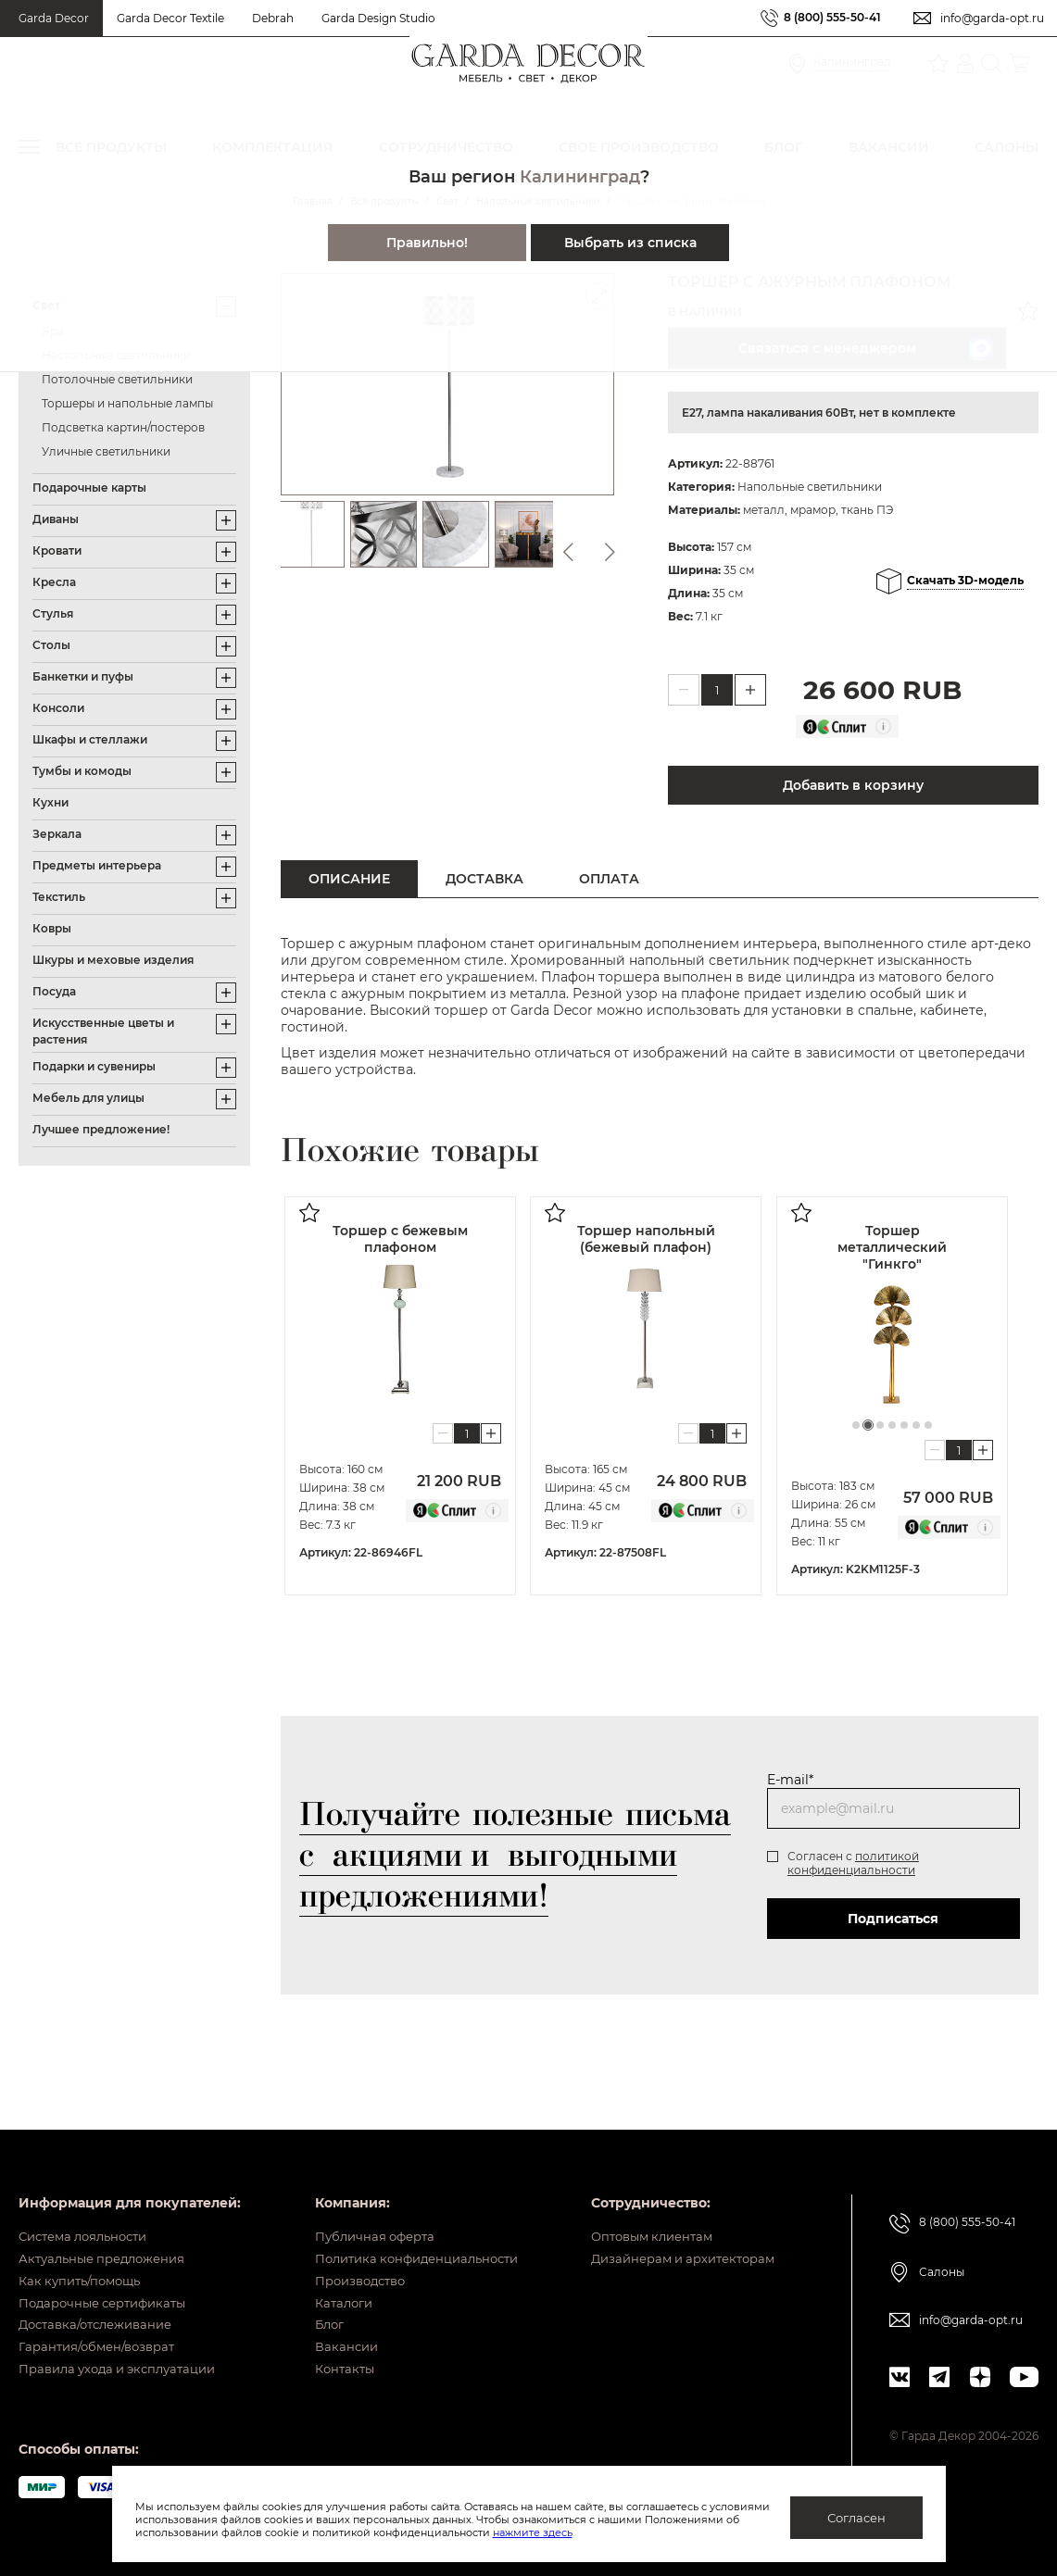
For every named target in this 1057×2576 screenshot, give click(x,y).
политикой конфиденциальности (852, 1863)
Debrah (273, 18)
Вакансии (330, 2339)
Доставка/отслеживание (107, 2310)
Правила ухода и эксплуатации (130, 2367)
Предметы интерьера (96, 865)
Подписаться (888, 1918)
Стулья (52, 613)
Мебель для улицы (88, 1098)
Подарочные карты (89, 487)
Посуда (54, 991)
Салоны (937, 2229)
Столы (51, 645)
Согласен (856, 2517)
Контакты (329, 2367)
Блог (313, 2310)
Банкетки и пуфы (82, 676)
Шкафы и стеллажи (89, 739)
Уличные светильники (106, 451)
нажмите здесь (630, 2532)
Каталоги (328, 2281)
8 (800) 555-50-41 (823, 18)
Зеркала (57, 834)
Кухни (50, 802)
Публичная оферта (361, 2195)
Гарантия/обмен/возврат (107, 2339)
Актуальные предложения (113, 2224)
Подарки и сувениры (94, 1066)
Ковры (51, 928)
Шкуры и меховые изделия (113, 960)
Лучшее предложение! (101, 1129)
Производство (347, 2253)
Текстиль (58, 897)
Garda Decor (54, 18)
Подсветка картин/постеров (123, 427)
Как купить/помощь (89, 2253)
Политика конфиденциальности (408, 2224)
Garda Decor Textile (170, 18)
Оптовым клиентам (638, 2195)
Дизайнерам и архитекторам (671, 2224)
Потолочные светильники (117, 379)
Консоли (58, 708)
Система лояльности (94, 2195)
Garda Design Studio (378, 18)
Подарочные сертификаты (114, 2281)
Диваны (55, 519)
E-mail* (789, 1779)
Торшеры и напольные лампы (127, 403)
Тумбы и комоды (82, 771)
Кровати (57, 550)
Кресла (54, 582)
